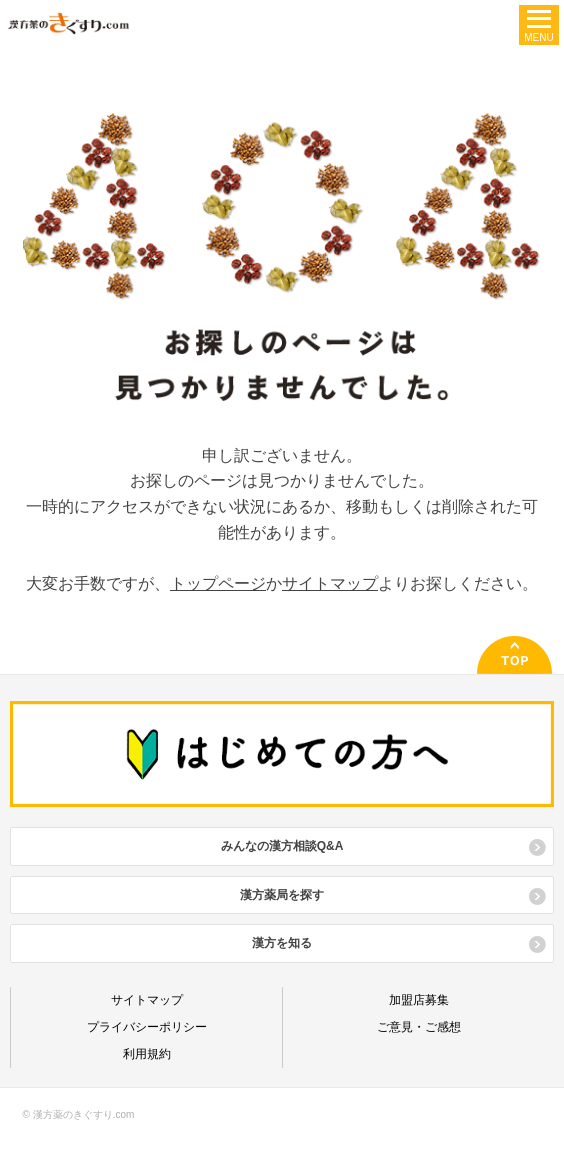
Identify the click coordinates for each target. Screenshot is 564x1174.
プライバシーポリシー (147, 1027)
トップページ (218, 583)
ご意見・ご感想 (419, 1027)
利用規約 (147, 1054)
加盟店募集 (419, 1000)
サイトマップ (330, 583)
